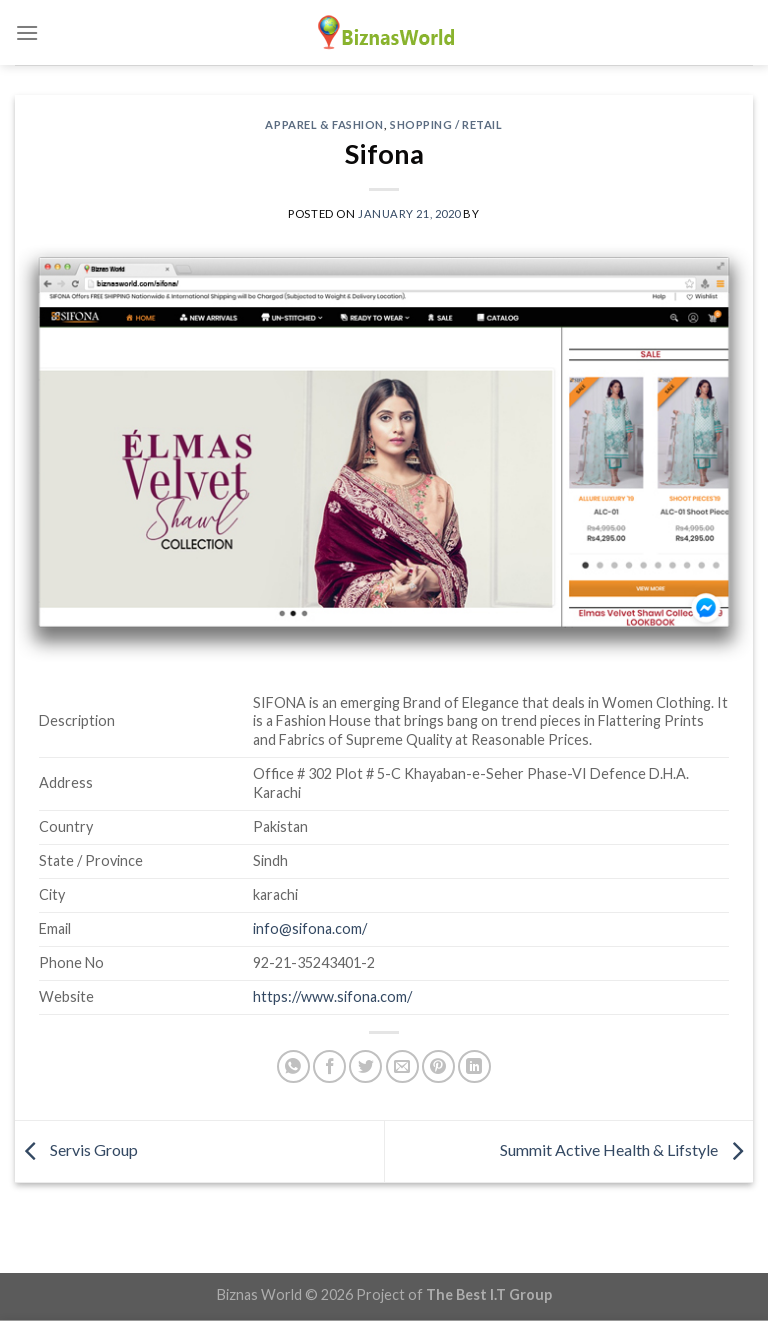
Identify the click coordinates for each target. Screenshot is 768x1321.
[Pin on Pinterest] (438, 1066)
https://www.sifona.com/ (332, 996)
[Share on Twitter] (365, 1066)
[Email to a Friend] (402, 1066)
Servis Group (76, 1149)
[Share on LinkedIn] (474, 1066)
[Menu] (27, 32)
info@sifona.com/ (310, 928)
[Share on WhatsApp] (293, 1066)
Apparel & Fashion (324, 124)
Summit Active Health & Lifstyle (626, 1149)
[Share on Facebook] (329, 1066)
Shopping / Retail (446, 124)
